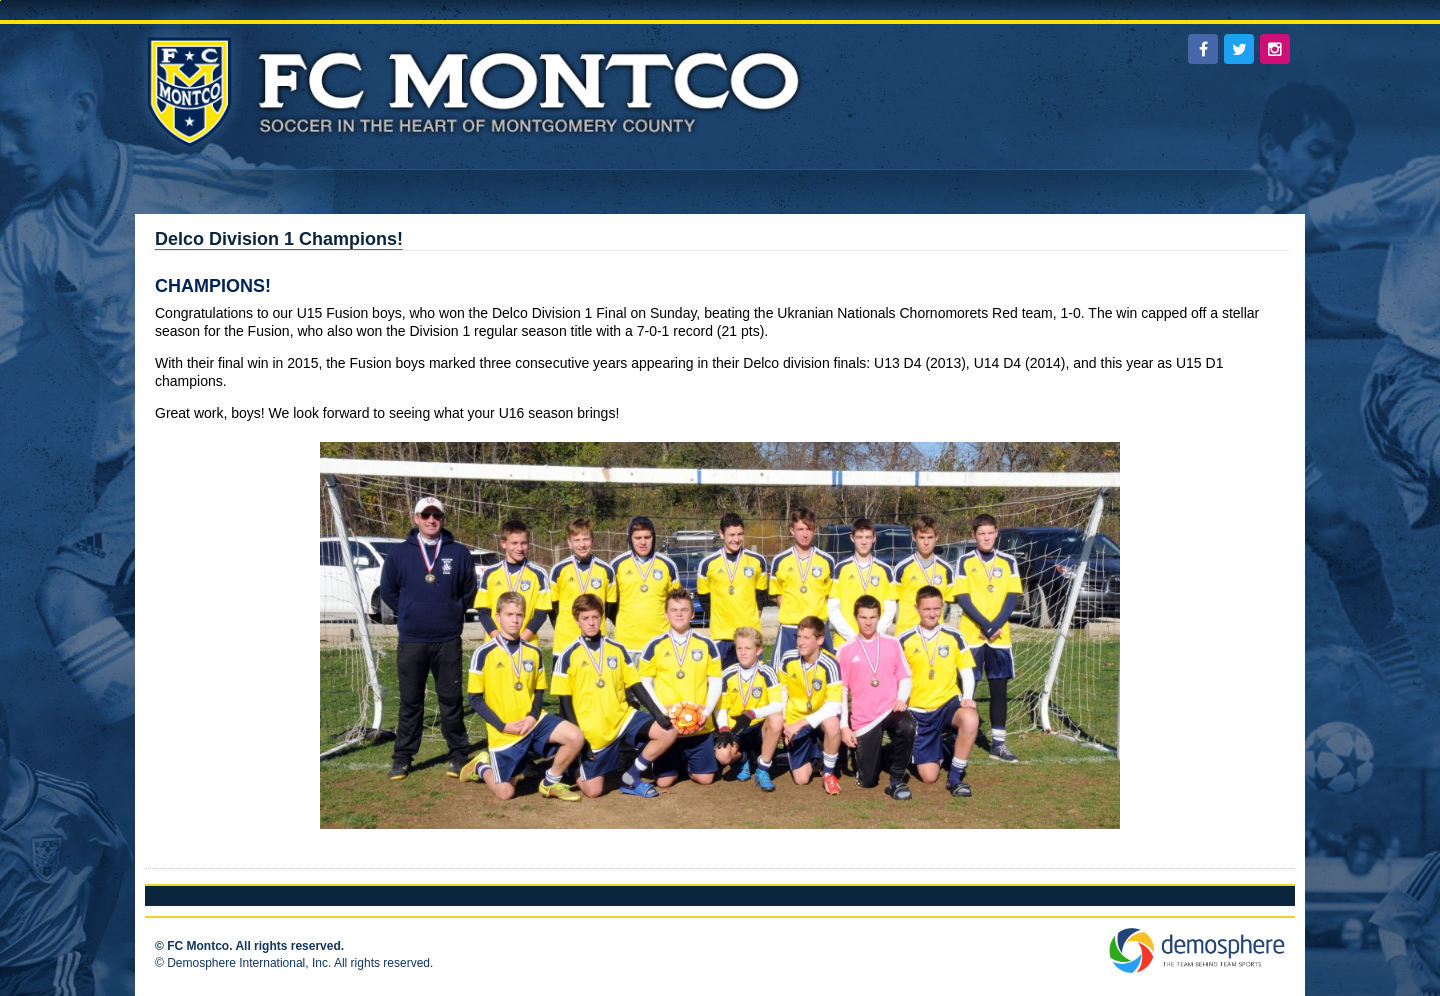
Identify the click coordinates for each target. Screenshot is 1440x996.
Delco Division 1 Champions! (279, 239)
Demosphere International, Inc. (249, 963)
